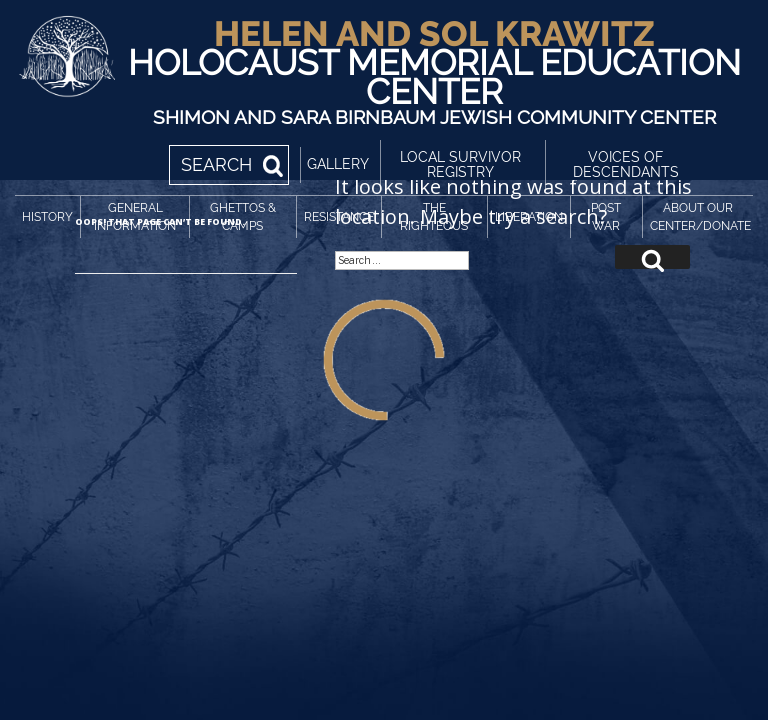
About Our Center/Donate (700, 217)
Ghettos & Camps (243, 217)
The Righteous (434, 217)
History (47, 217)
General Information (135, 217)
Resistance (339, 217)
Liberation (529, 217)
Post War (606, 217)
